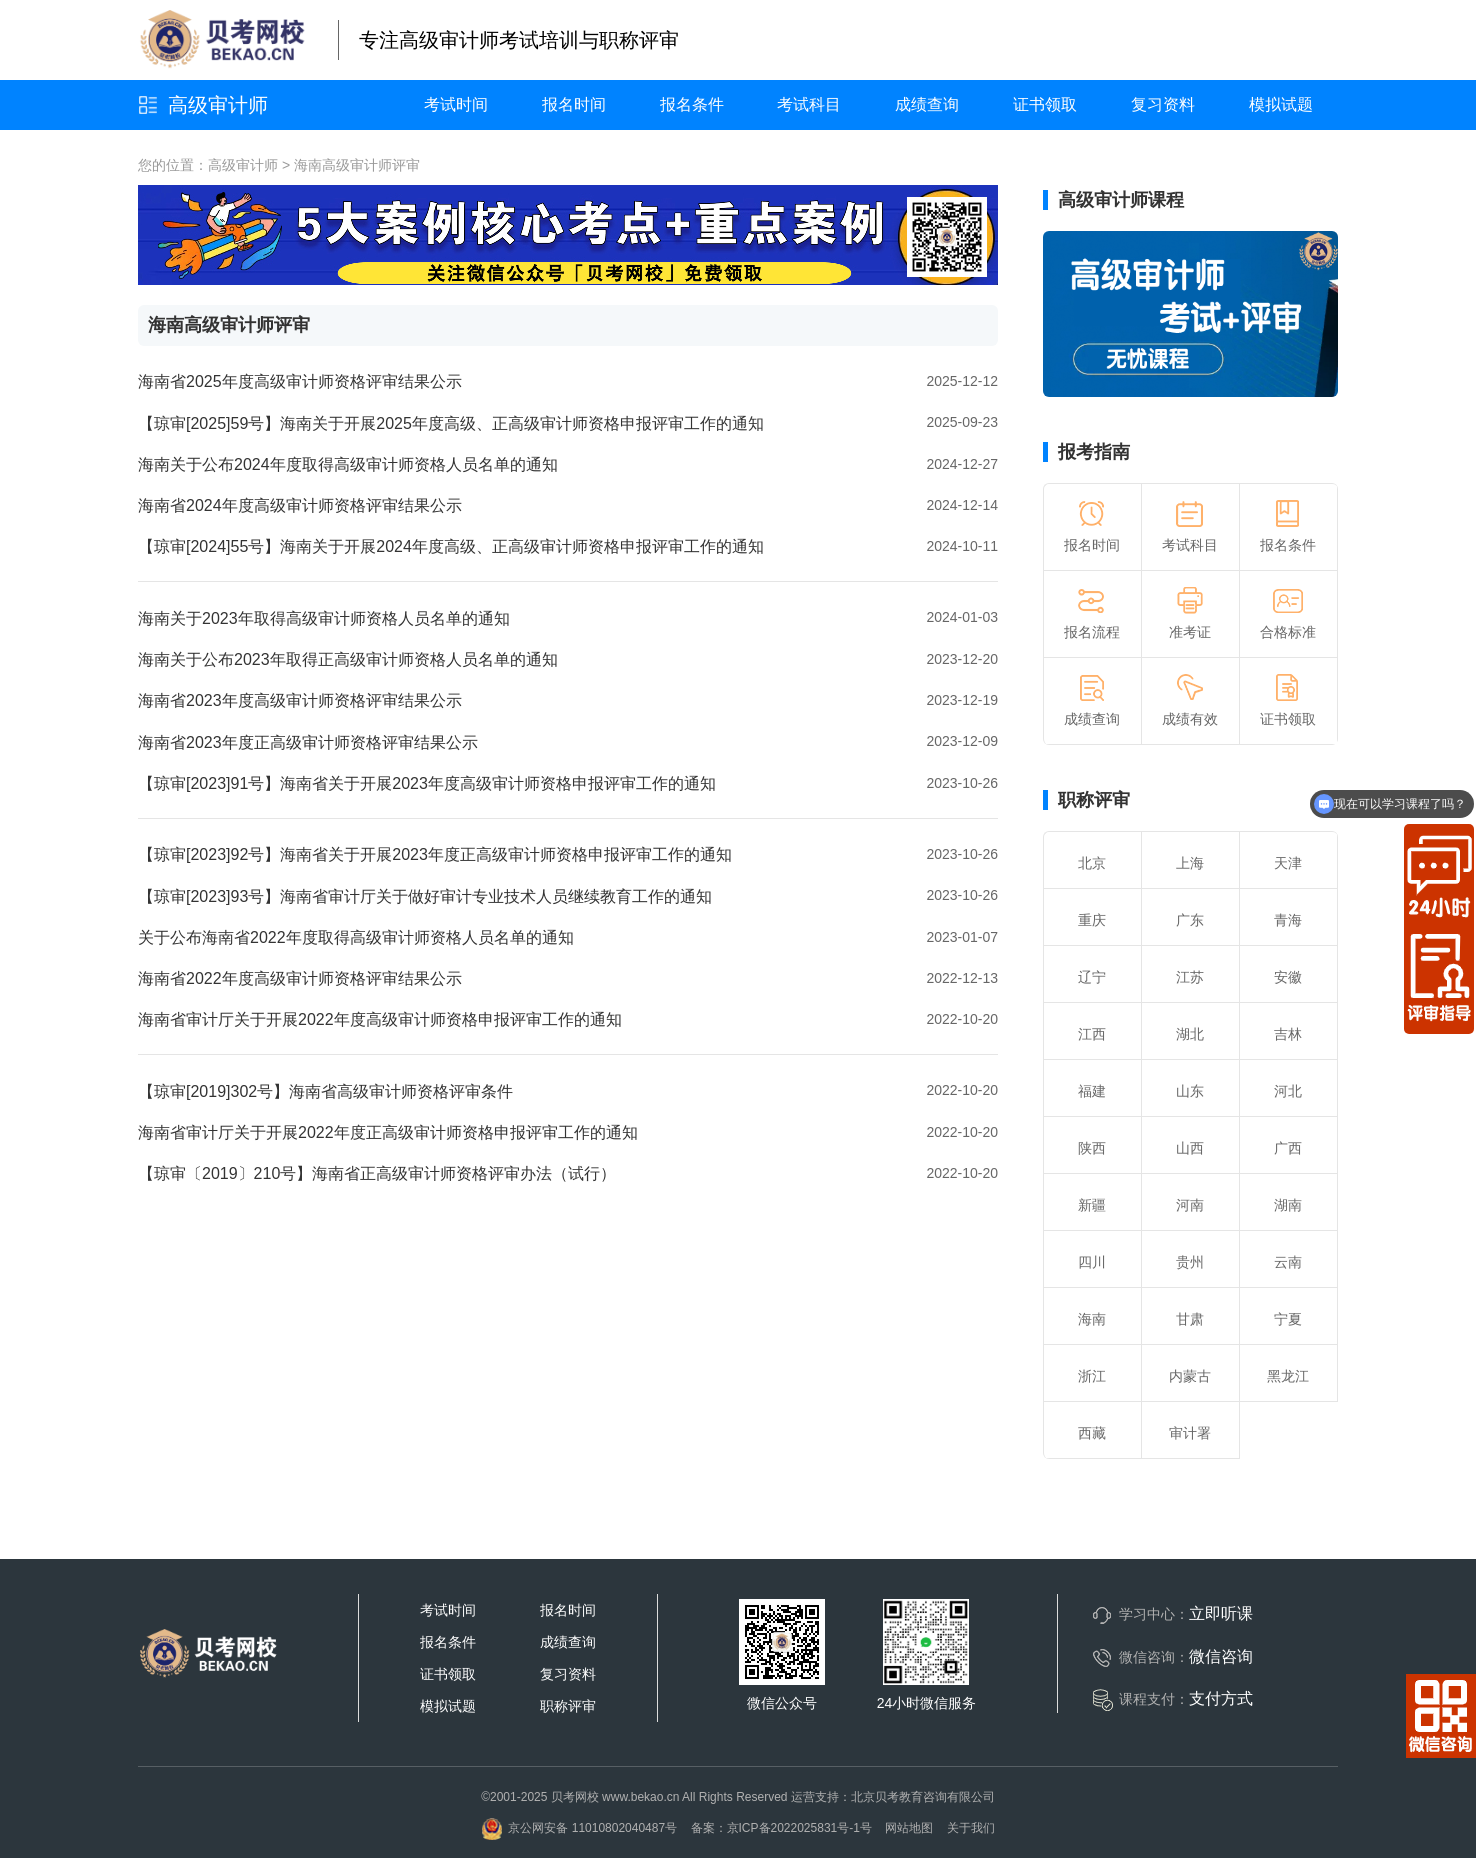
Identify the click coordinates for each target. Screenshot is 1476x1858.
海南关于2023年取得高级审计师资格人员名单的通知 (324, 618)
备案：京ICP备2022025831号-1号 (781, 1828)
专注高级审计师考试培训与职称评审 (519, 40)
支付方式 (1221, 1698)
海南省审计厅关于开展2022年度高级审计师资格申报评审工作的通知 (380, 1019)
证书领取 (1045, 104)
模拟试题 (1281, 104)
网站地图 (909, 1828)
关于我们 (971, 1828)
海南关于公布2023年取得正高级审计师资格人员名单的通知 (348, 659)
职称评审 (1094, 800)
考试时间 (456, 104)
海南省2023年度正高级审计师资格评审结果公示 (308, 742)
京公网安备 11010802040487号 (579, 1828)
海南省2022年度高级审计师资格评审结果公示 (300, 978)
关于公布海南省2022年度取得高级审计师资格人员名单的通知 (356, 937)
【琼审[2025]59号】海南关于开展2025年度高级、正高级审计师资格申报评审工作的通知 (451, 423)
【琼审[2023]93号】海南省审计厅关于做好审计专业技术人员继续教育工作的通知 (425, 896)
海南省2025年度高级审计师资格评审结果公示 (300, 381)
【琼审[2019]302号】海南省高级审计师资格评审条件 (325, 1091)
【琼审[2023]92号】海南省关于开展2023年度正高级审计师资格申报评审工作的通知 (435, 854)
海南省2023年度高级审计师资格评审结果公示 (300, 700)
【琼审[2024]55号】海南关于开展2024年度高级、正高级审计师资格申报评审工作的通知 (451, 546)
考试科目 (809, 104)
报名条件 (692, 104)
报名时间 (574, 104)
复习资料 (1163, 104)
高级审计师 (218, 105)
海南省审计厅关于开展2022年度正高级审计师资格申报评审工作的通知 (388, 1132)
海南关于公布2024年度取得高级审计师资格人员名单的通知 (348, 464)
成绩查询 (927, 104)
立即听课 (1221, 1613)
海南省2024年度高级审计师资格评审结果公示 (300, 505)
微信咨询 (1221, 1656)
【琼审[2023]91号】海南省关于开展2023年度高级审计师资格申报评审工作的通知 (427, 783)
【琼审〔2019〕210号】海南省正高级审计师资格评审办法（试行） (377, 1173)
